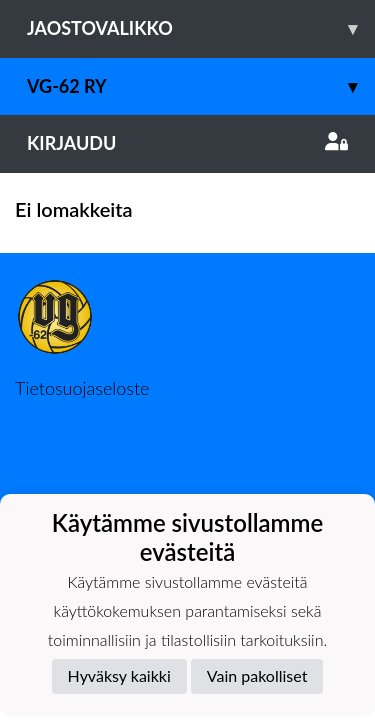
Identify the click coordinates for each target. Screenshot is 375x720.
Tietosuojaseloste (82, 388)
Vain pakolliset (257, 675)
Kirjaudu (187, 143)
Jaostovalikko (201, 28)
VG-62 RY (201, 86)
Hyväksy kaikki (119, 675)
